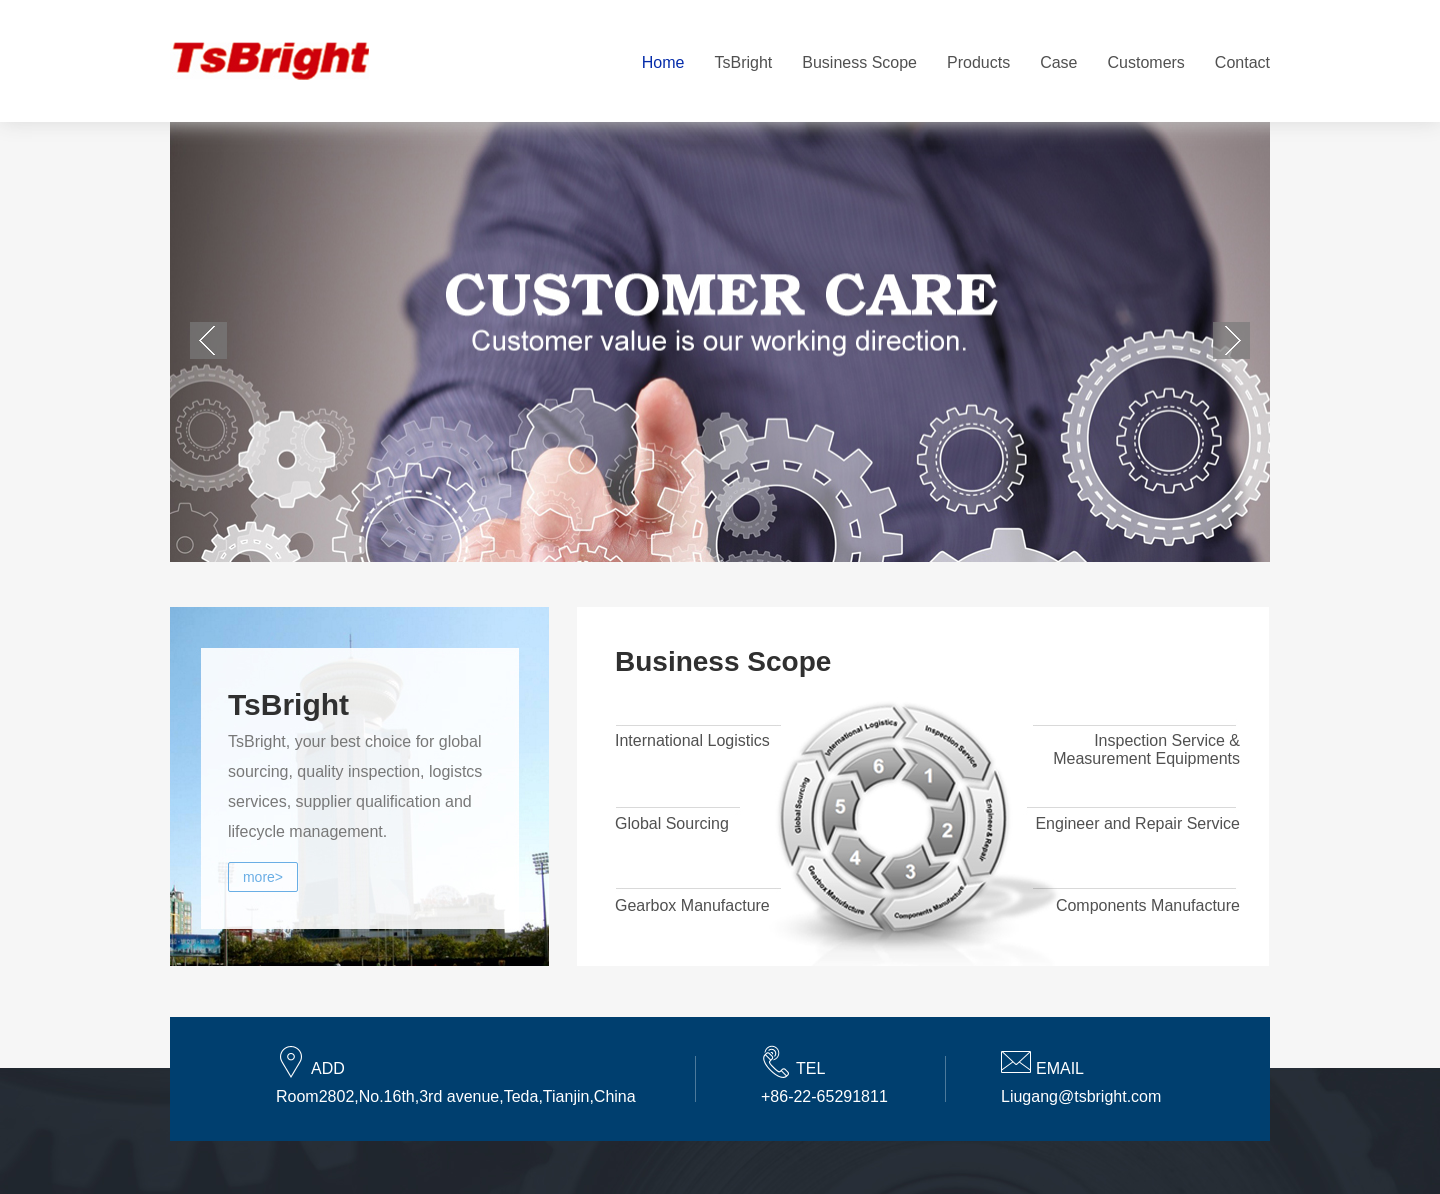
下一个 (1231, 340)
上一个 (208, 340)
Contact (1242, 62)
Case (1058, 62)
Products (978, 62)
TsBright (743, 62)
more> (263, 877)
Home (663, 62)
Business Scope (859, 62)
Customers (1146, 62)
